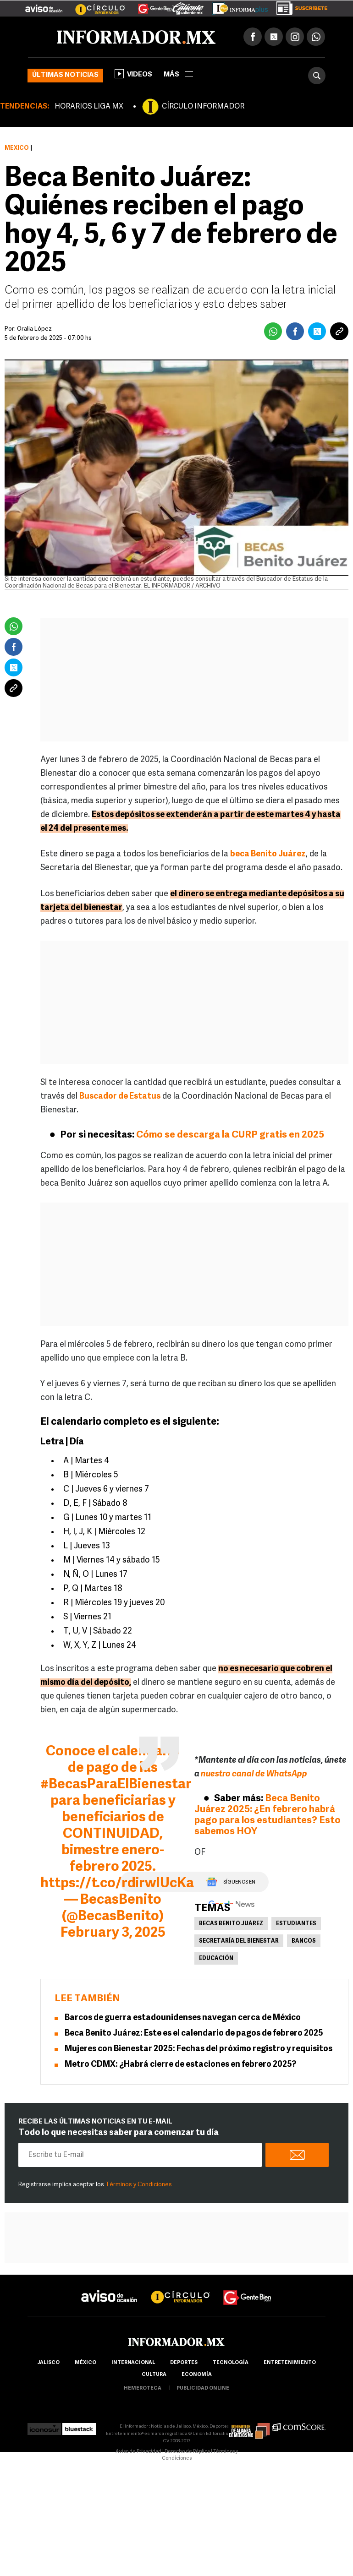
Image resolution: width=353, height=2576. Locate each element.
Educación (216, 1958)
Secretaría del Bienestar (239, 1941)
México (17, 148)
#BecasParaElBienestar (116, 1785)
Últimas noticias (65, 75)
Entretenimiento (290, 2362)
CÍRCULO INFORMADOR (203, 106)
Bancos (304, 1941)
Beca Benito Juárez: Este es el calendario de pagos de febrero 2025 (194, 2033)
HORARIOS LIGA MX (89, 106)
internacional (133, 2362)
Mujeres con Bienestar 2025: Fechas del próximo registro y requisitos (198, 2049)
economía (197, 2374)
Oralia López (34, 329)
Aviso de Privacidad (138, 2451)
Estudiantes (296, 1924)
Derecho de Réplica (187, 2451)
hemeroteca (142, 2388)
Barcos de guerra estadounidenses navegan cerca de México (183, 2018)
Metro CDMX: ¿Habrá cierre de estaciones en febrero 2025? (180, 2064)
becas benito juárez (231, 1924)
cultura (154, 2374)
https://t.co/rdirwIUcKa (117, 1884)
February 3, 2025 (113, 1933)
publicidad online (202, 2388)
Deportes (184, 2362)
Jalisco (48, 2362)
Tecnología (230, 2362)
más (178, 74)
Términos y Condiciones (138, 2185)
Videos (133, 73)
